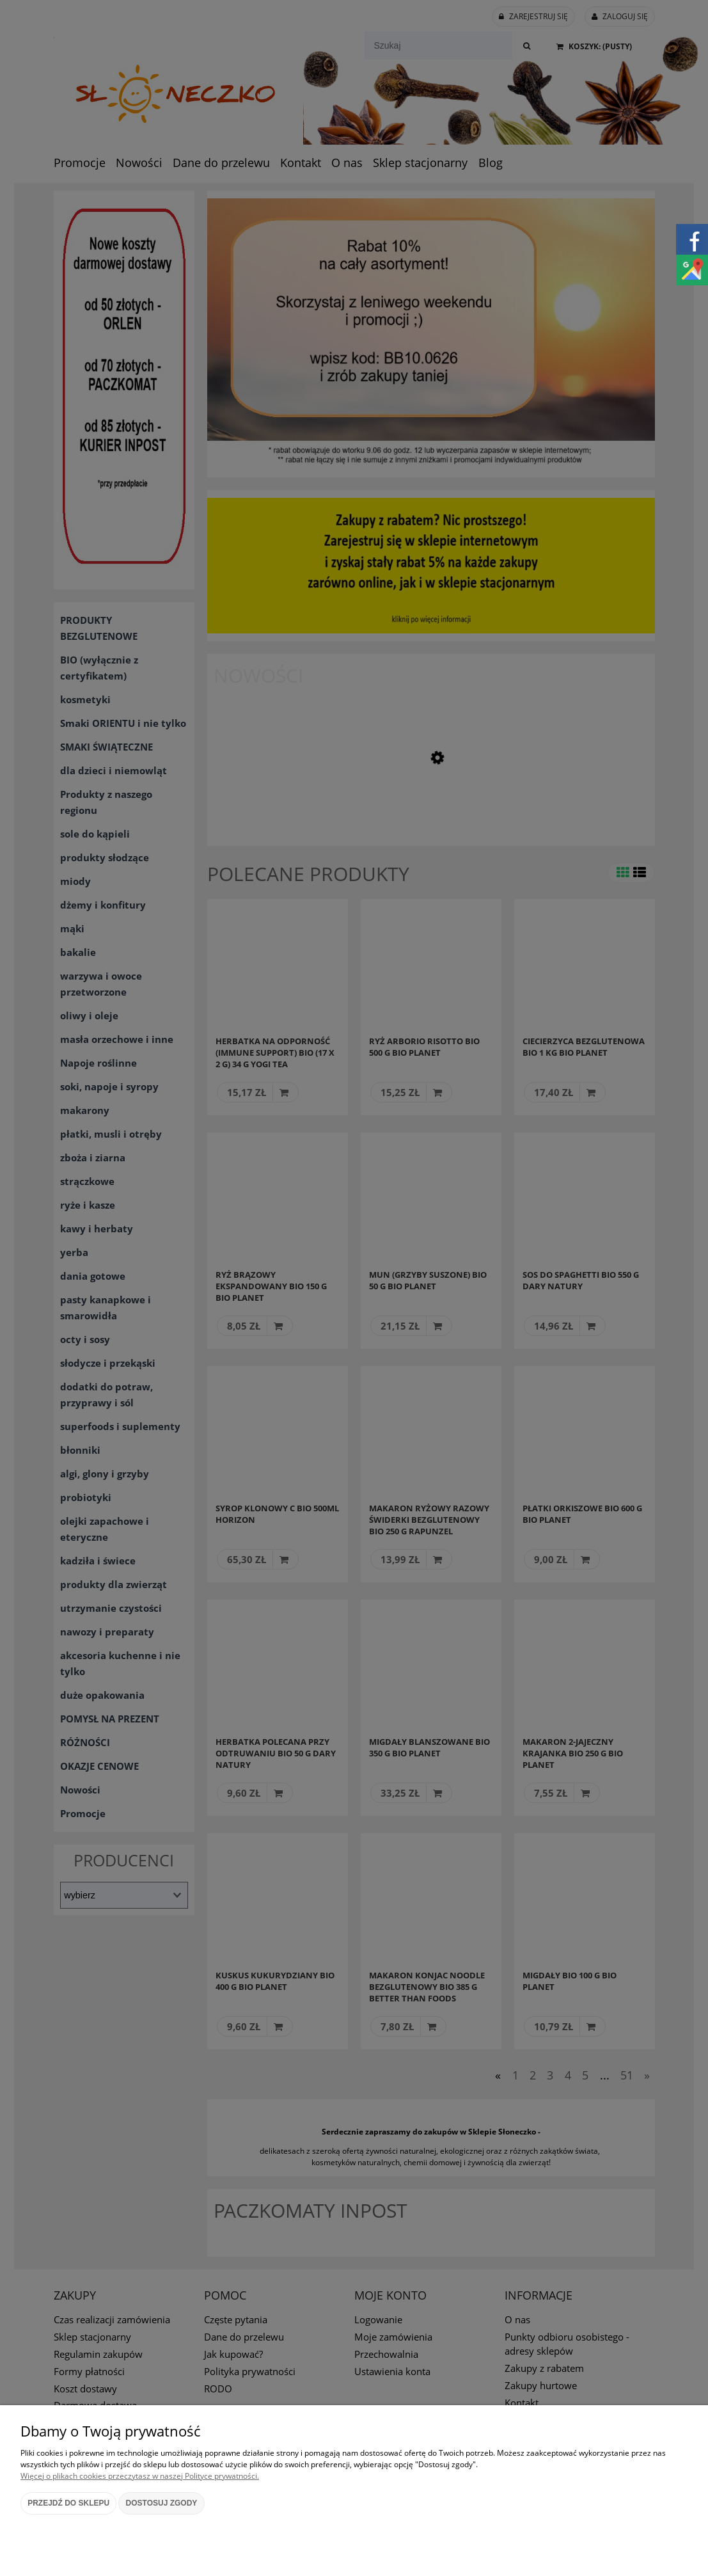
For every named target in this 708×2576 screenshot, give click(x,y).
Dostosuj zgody (162, 2503)
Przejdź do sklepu (68, 2503)
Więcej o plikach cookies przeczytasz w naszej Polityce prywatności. (139, 2475)
